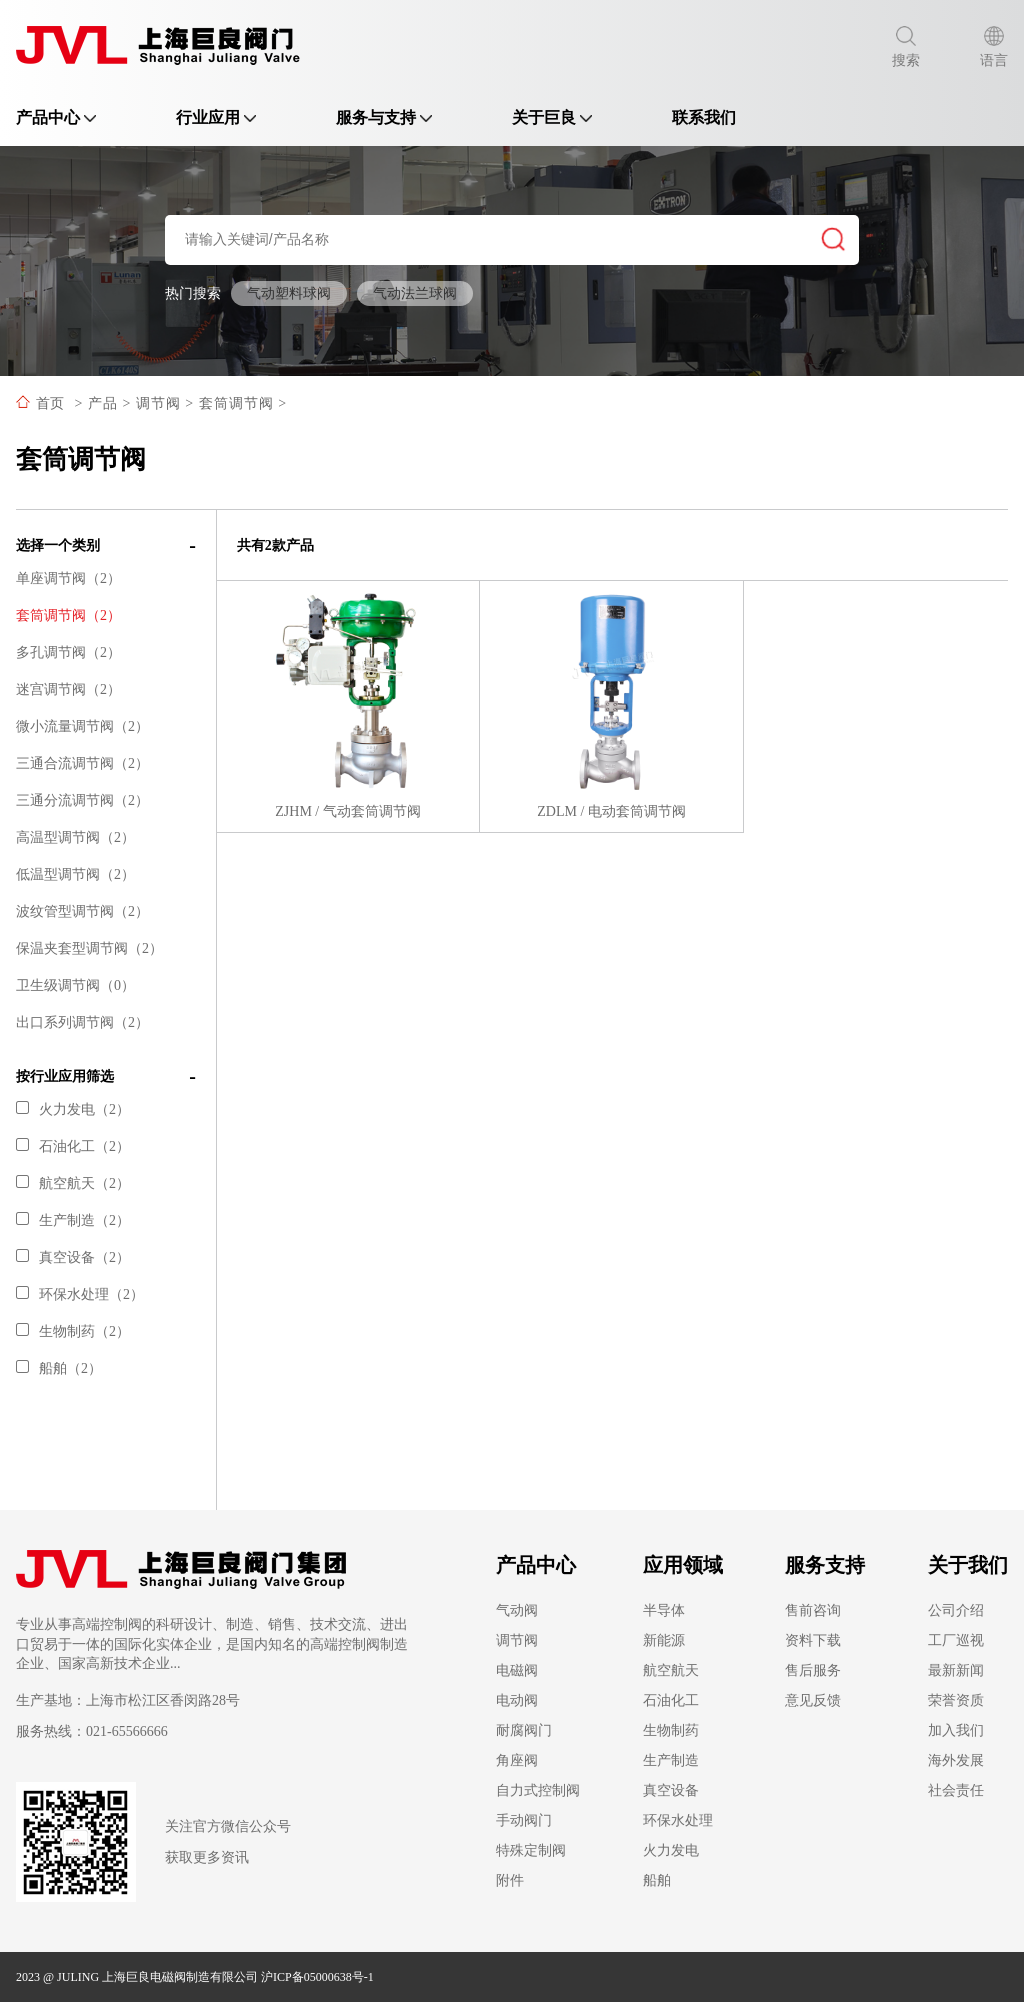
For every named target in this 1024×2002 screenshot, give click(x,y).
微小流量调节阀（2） (82, 726)
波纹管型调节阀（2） (82, 911)
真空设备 (671, 1790)
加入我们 (956, 1730)
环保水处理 (678, 1820)
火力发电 (671, 1850)
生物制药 (671, 1730)
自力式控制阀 (538, 1790)
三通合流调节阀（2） (82, 763)
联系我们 (704, 117)
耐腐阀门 (524, 1730)
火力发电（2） (73, 1109)
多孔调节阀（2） (68, 652)
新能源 (664, 1640)
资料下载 (813, 1640)
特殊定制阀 (531, 1850)
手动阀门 (524, 1820)
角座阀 (517, 1760)
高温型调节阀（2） (75, 837)
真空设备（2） (73, 1257)
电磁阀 (517, 1670)
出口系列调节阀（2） (82, 1022)
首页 (50, 403)
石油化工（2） (73, 1146)
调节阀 (158, 403)
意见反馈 (813, 1700)
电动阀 (517, 1700)
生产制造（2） (73, 1220)
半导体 (664, 1610)
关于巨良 (552, 117)
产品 (103, 403)
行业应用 (216, 117)
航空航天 (671, 1670)
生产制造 (671, 1760)
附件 (510, 1880)
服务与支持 (384, 117)
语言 (994, 47)
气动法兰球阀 (415, 293)
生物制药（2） (73, 1331)
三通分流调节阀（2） (82, 800)
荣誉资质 (956, 1700)
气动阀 (517, 1610)
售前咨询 (813, 1610)
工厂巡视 (956, 1640)
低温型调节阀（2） (75, 874)
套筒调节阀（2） (68, 615)
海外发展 (956, 1760)
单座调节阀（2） (68, 578)
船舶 (657, 1880)
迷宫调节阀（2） (68, 689)
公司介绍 (956, 1610)
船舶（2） (59, 1368)
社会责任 (956, 1790)
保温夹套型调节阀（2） (89, 948)
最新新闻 (956, 1670)
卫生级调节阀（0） (75, 985)
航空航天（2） (73, 1183)
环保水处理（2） (80, 1294)
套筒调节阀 (236, 403)
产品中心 (56, 117)
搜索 (906, 47)
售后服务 (813, 1670)
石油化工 (671, 1700)
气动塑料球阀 (289, 293)
